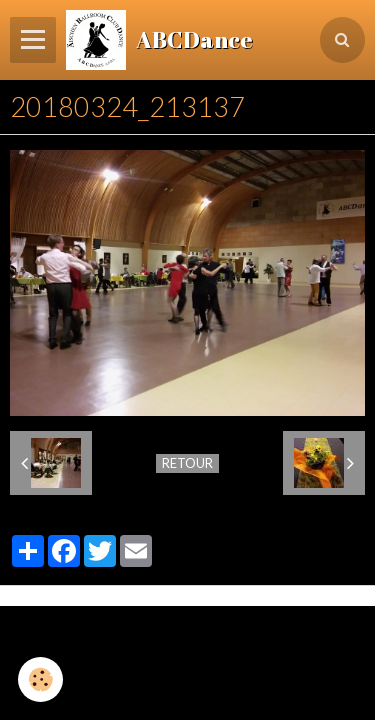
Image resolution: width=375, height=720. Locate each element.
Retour (187, 463)
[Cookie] (40, 679)
